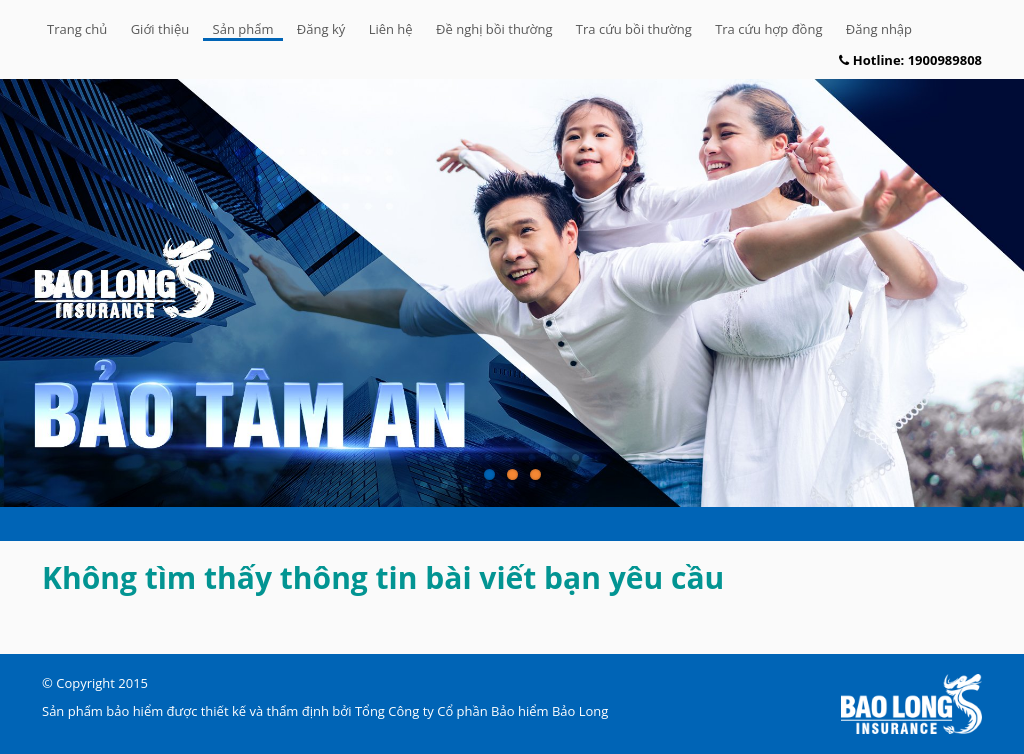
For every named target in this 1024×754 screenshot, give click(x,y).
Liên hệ (391, 29)
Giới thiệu (160, 29)
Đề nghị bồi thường (494, 29)
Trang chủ (77, 29)
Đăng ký (321, 29)
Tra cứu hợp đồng (768, 29)
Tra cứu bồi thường (634, 29)
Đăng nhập (879, 29)
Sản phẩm (243, 29)
